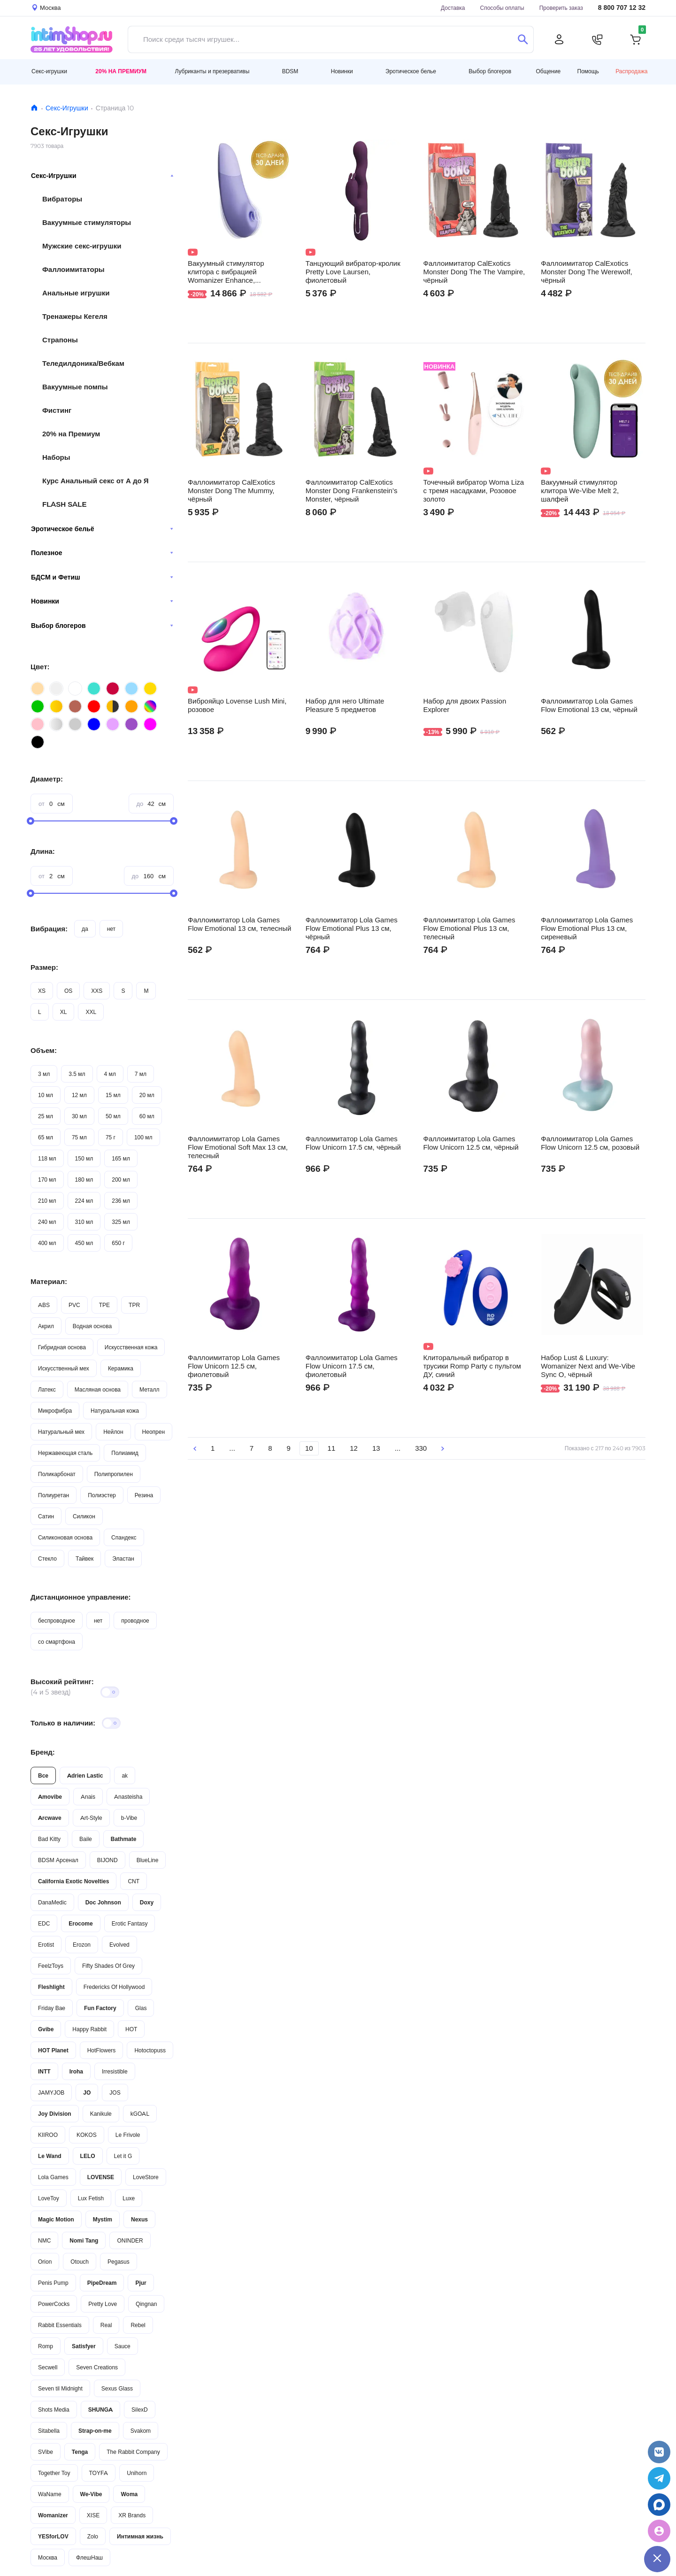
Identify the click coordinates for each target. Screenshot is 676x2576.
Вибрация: (49, 928)
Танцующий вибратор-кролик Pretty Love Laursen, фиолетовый (353, 272)
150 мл (84, 1158)
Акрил (46, 1326)
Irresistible (115, 2071)
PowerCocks (53, 2303)
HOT (131, 2029)
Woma (129, 2494)
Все (43, 1775)
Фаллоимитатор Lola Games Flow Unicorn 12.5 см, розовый (590, 1143)
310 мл (84, 1221)
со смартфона (56, 1641)
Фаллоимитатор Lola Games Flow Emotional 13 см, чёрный (589, 705)
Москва (47, 2557)
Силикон (84, 1516)
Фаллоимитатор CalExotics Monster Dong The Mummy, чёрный (231, 490)
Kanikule (101, 2113)
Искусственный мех (63, 1368)
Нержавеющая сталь (65, 1452)
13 (376, 1448)
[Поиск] (522, 39)
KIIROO (48, 2134)
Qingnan (146, 2303)
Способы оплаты (502, 7)
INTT (44, 2071)
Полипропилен (113, 1474)
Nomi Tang (83, 2240)
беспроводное (56, 1620)
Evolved (119, 1944)
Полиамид (124, 1452)
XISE (93, 2515)
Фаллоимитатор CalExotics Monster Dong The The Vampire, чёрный (474, 272)
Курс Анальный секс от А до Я (95, 480)
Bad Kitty (49, 1838)
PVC (74, 1304)
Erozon (82, 1944)
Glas (141, 2007)
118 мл (47, 1158)
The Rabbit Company (133, 2451)
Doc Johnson (103, 1902)
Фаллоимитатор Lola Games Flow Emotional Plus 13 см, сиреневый (587, 928)
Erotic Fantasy (130, 1923)
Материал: (49, 1281)
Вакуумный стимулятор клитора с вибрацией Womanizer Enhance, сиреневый (226, 272)
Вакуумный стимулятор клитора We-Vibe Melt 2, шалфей (580, 490)
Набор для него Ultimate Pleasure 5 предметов (345, 705)
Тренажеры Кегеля (75, 316)
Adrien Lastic (85, 1775)
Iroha (76, 2071)
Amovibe (50, 1796)
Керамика (120, 1368)
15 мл (113, 1094)
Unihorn (136, 2472)
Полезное (102, 553)
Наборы (56, 457)
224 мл (84, 1200)
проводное (135, 1620)
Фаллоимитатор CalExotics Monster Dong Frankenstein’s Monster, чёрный (352, 490)
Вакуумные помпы (75, 386)
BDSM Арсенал (58, 1860)
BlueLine (148, 1860)
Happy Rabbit (89, 2029)
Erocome (80, 1923)
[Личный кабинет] (559, 39)
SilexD (139, 2409)
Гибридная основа (62, 1347)
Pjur (140, 2282)
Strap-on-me (95, 2430)
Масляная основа (98, 1389)
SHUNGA (100, 2409)
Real (106, 2324)
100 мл (143, 1137)
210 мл (47, 1200)
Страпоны (60, 339)
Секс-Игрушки (67, 108)
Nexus (139, 2219)
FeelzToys (50, 1965)
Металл (149, 1389)
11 (332, 1448)
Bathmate (124, 1838)
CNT (133, 1881)
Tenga (80, 2451)
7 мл (140, 1073)
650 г (118, 1242)
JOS (114, 2092)
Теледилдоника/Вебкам (83, 363)
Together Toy (54, 2472)
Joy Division (54, 2113)
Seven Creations (97, 2367)
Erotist (46, 1944)
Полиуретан (53, 1495)
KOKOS (87, 2134)
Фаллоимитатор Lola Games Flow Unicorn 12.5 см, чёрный (471, 1143)
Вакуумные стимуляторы (86, 222)
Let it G (123, 2155)
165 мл (121, 1158)
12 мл (79, 1094)
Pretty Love (102, 2303)
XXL (90, 1011)
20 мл (146, 1094)
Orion (45, 2261)
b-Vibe (129, 1817)
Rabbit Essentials (60, 2324)
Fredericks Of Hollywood (114, 1986)
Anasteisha (128, 1796)
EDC (44, 1923)
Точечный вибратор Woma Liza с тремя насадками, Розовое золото (473, 490)
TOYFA (98, 2472)
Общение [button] (548, 71)
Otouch (79, 2261)
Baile (85, 1838)
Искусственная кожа (131, 1347)
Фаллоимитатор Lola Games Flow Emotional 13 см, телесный (239, 924)
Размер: (44, 967)
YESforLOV (53, 2536)
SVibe (45, 2451)
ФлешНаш (89, 2557)
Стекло (47, 1558)
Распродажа (631, 71)
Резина (144, 1495)
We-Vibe (91, 2494)
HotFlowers (101, 2050)
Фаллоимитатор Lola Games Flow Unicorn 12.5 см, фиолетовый (234, 1366)
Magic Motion (56, 2219)
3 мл (44, 1073)
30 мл (79, 1116)
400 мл (47, 1242)
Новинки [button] (342, 71)
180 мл (84, 1179)
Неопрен (153, 1431)
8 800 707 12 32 (621, 8)
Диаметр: (47, 778)
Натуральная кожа (115, 1410)
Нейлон (113, 1431)
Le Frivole (127, 2134)
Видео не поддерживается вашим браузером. (357, 629)
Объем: (44, 1050)
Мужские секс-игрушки (81, 245)
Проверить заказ (561, 7)
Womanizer (53, 2515)
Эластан (123, 1558)
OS (68, 990)
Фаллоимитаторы (73, 269)
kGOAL (140, 2113)
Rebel (138, 2324)
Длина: (43, 851)
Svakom (141, 2430)
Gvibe (46, 2029)
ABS (44, 1304)
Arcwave (49, 1817)
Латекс (47, 1389)
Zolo (92, 2536)
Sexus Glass (117, 2388)
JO (87, 2092)
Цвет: (40, 666)
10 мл (45, 1094)
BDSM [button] (290, 71)
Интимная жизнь (140, 2536)
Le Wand (49, 2155)
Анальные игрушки (75, 292)
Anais (88, 1796)
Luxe (129, 2198)
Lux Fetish (91, 2198)
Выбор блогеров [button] (490, 71)
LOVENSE (100, 2177)
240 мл (47, 1221)
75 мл (79, 1137)
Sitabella (49, 2430)
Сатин (46, 1516)
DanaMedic (52, 1902)
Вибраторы (62, 198)
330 (421, 1448)
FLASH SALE (64, 504)
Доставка (453, 7)
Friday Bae (51, 2007)
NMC (44, 2240)
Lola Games (53, 2177)
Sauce (123, 2346)
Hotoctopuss (150, 2050)
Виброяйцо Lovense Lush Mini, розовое (237, 705)
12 (354, 1448)
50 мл (113, 1116)
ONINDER (130, 2240)
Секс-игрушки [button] (49, 71)
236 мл (121, 1200)
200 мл (121, 1179)
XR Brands (132, 2515)
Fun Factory (100, 2007)
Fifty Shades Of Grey (108, 1965)
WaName (49, 2494)
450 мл (84, 1242)
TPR (134, 1304)
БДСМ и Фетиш (102, 577)
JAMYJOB (51, 2092)
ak (125, 1775)
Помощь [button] (588, 71)
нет (111, 928)
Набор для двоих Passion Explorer (465, 705)
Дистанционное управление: (81, 1597)
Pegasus (119, 2261)
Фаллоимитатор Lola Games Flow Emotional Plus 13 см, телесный (469, 928)
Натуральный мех (61, 1431)
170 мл (47, 1179)
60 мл (146, 1116)
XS (42, 990)
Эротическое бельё (102, 529)
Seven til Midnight (60, 2388)
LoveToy (48, 2198)
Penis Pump (53, 2282)
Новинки (102, 601)
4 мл (110, 1073)
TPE (104, 1304)
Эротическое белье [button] (410, 71)
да (85, 928)
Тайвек (84, 1558)
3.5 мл (77, 1073)
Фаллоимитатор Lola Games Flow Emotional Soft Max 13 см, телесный (238, 1147)
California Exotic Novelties (73, 1881)
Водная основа (92, 1326)
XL (63, 1011)
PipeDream (102, 2282)
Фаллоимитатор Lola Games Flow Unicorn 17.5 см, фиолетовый (352, 1366)
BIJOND (107, 1860)
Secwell (47, 2367)
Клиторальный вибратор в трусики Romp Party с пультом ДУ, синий (472, 1366)
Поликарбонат (57, 1474)
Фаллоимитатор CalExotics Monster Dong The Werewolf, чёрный (586, 272)
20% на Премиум (120, 71)
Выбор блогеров (102, 625)
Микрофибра (55, 1410)
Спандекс (124, 1537)
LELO (87, 2155)
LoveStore (146, 2177)
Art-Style (91, 1817)
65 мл (45, 1137)
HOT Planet (53, 2050)
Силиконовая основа (65, 1537)
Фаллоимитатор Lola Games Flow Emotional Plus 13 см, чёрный (352, 928)
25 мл (45, 1116)
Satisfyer (84, 2346)
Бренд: (43, 1752)
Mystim (102, 2219)
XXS (96, 990)
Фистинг (56, 410)
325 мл (121, 1221)
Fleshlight (51, 1986)
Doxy (147, 1902)
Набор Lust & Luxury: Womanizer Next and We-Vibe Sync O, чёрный (588, 1366)
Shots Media (53, 2409)
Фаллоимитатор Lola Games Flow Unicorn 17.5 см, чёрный (353, 1143)
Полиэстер (102, 1495)
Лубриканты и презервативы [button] (212, 71)
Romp (45, 2346)
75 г (110, 1137)
